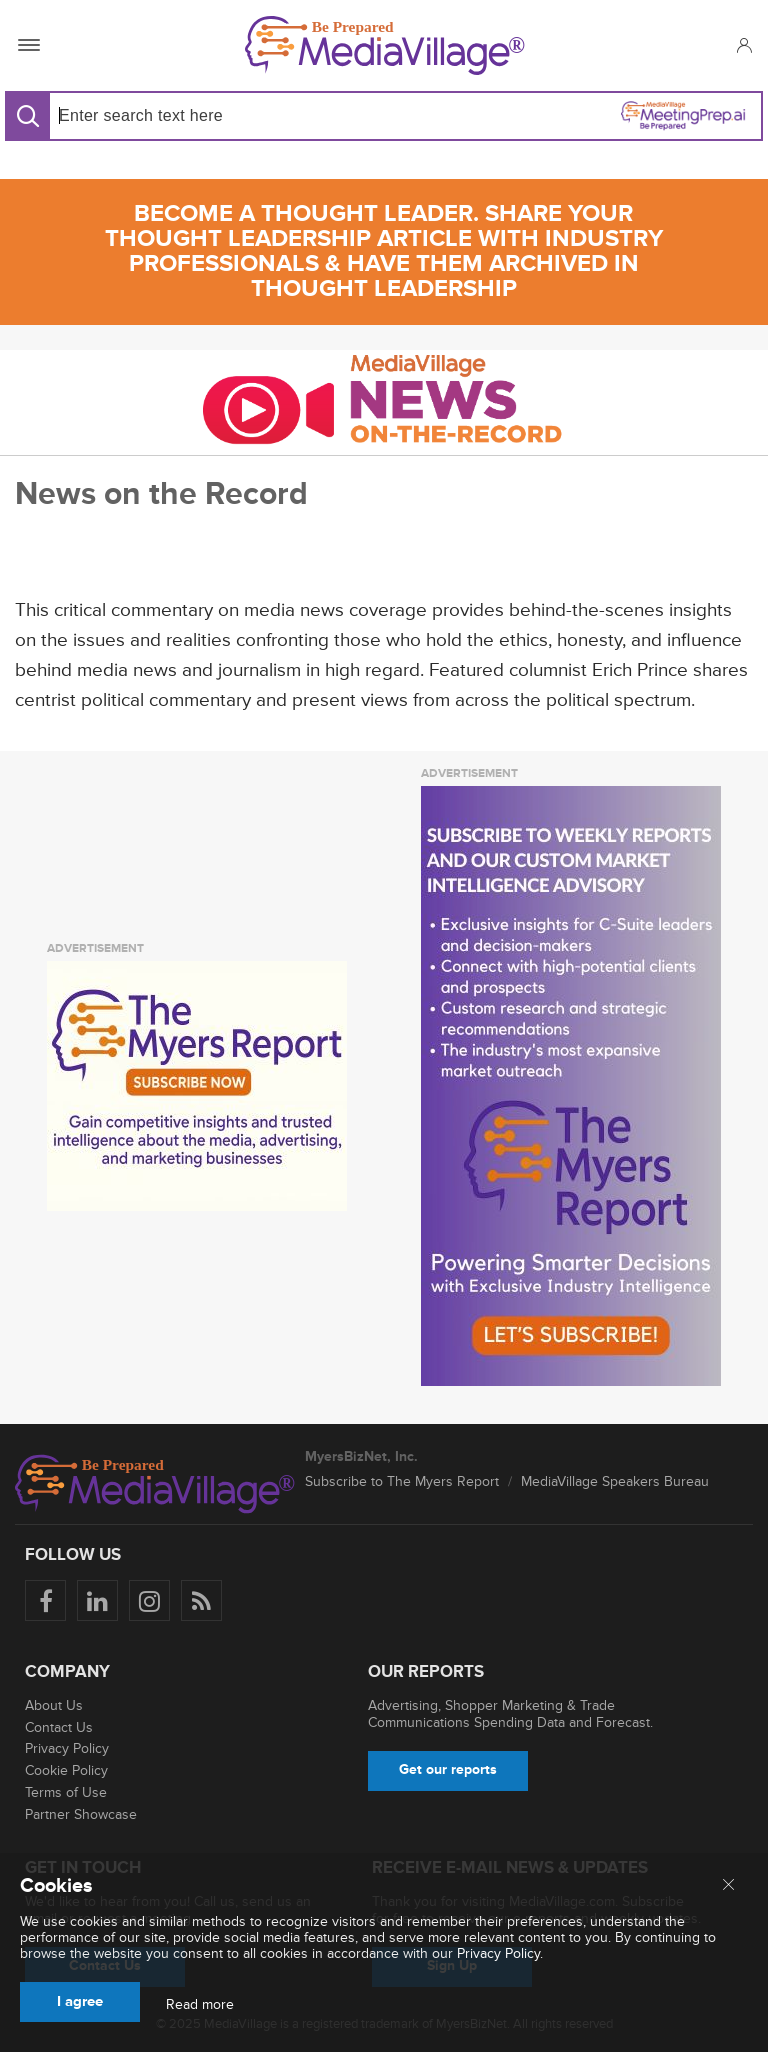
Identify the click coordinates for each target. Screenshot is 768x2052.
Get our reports (448, 1769)
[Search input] (213, 115)
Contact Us (59, 1727)
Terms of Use (66, 1792)
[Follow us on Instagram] (149, 1600)
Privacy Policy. (500, 1953)
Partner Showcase (81, 1814)
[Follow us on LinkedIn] (97, 1600)
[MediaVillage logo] (155, 1484)
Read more (200, 2005)
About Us (54, 1705)
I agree (80, 2001)
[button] (743, 45)
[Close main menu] (728, 1886)
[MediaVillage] (385, 45)
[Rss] (201, 1600)
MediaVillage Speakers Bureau (615, 1481)
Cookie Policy (66, 1770)
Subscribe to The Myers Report (402, 1481)
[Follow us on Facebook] (45, 1600)
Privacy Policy (67, 1748)
